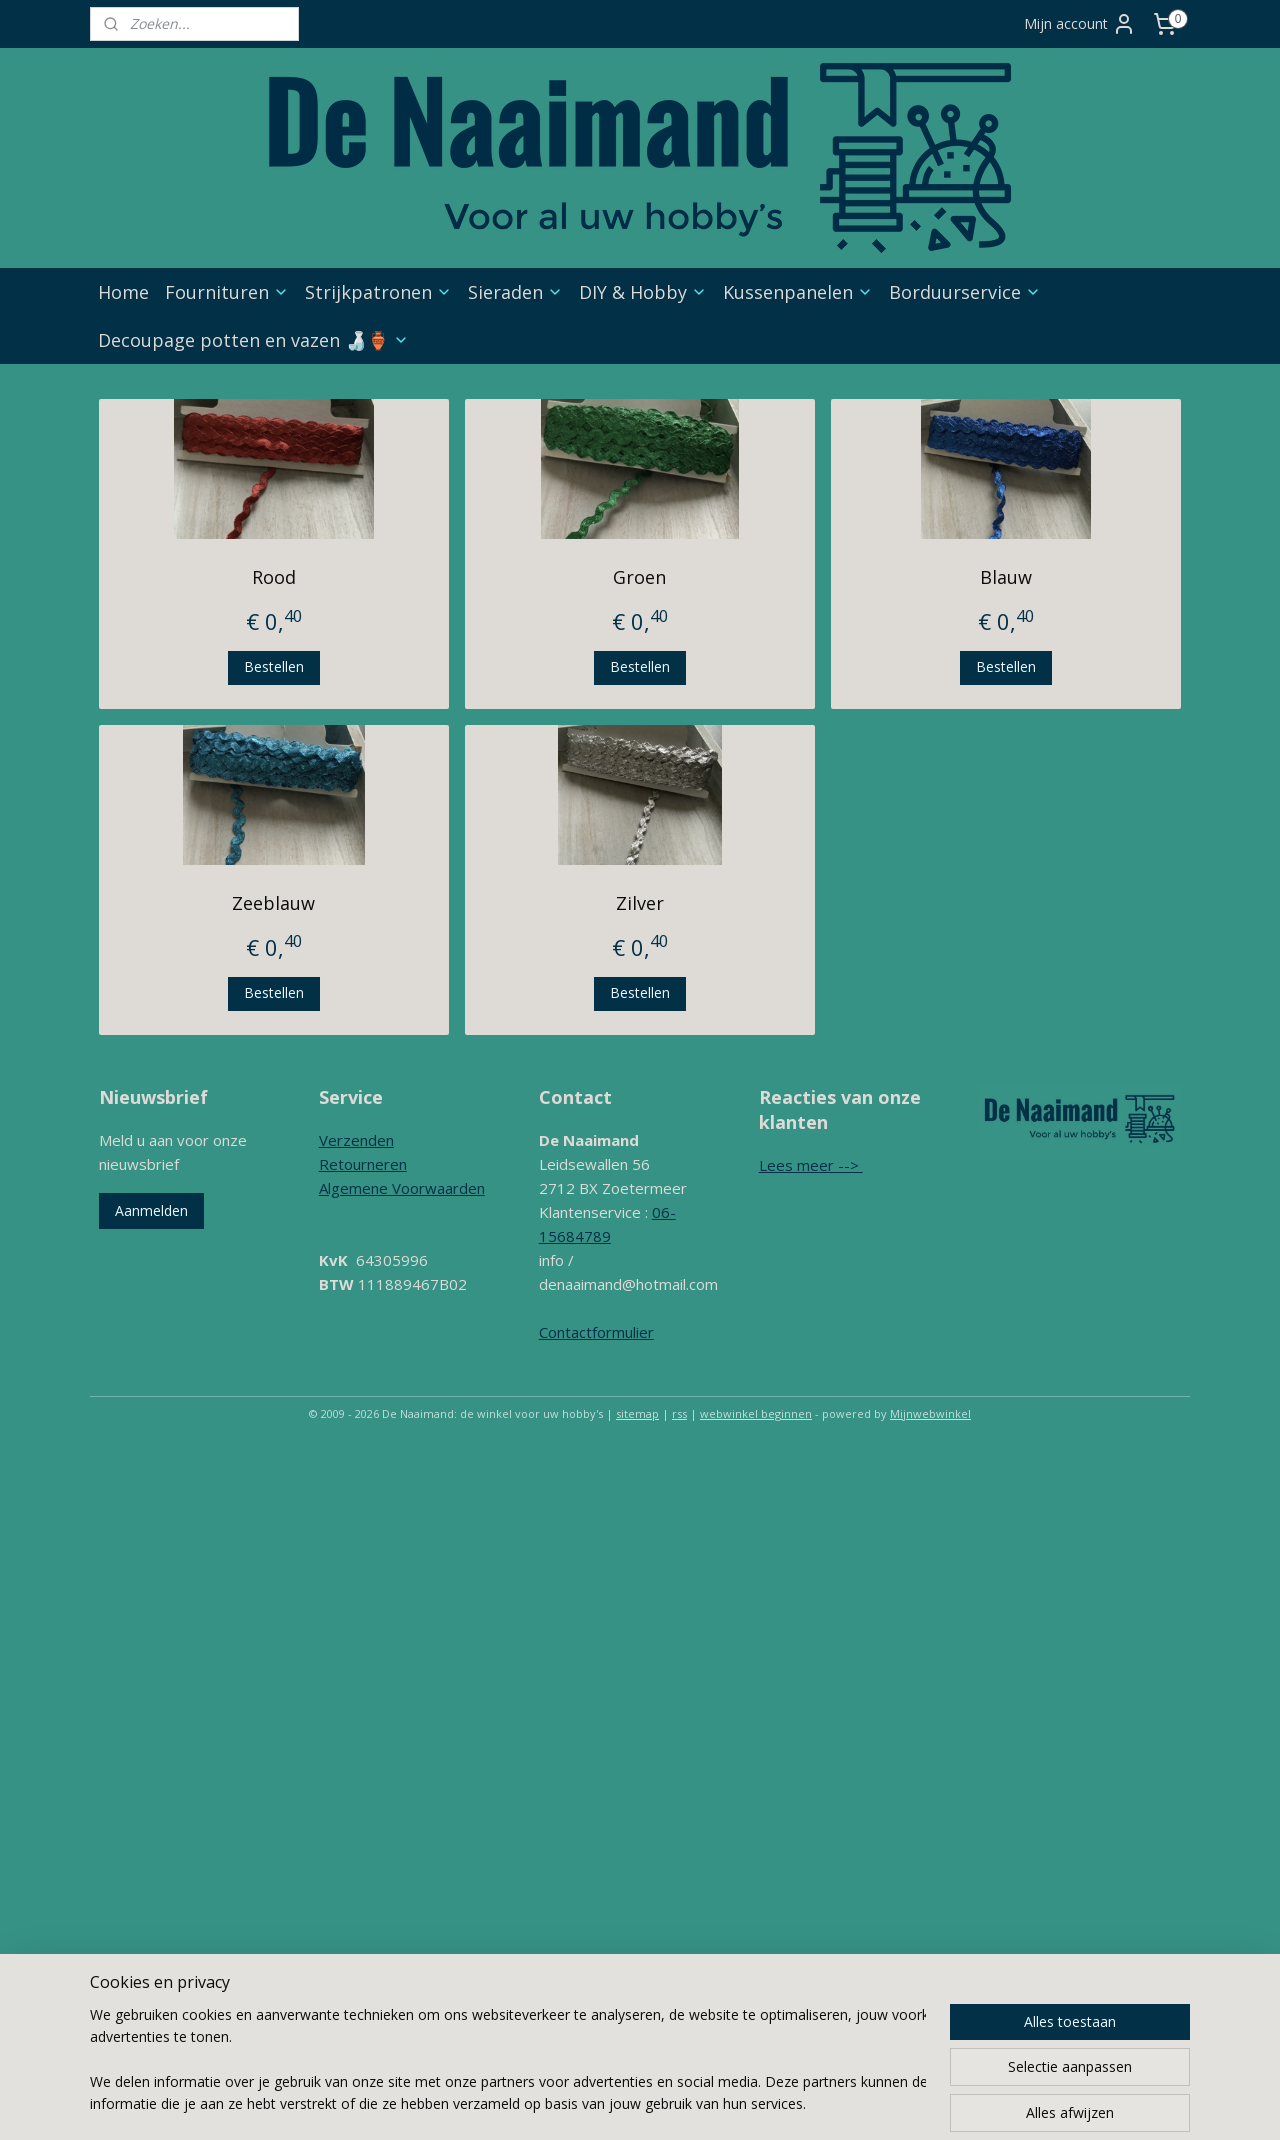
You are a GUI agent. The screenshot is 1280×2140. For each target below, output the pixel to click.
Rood (274, 577)
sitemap (637, 1413)
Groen (639, 577)
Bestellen (274, 666)
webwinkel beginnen (756, 1413)
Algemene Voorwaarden (402, 1188)
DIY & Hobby (643, 292)
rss (679, 1413)
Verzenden (356, 1140)
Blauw (1006, 577)
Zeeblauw (273, 903)
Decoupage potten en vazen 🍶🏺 (253, 340)
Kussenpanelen (798, 292)
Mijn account (1080, 24)
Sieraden (515, 292)
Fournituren (227, 292)
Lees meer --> (811, 1165)
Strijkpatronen (378, 292)
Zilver (640, 903)
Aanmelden (151, 1210)
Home (123, 292)
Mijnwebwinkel (930, 1413)
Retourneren (363, 1164)
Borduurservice (965, 292)
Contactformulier (596, 1332)
